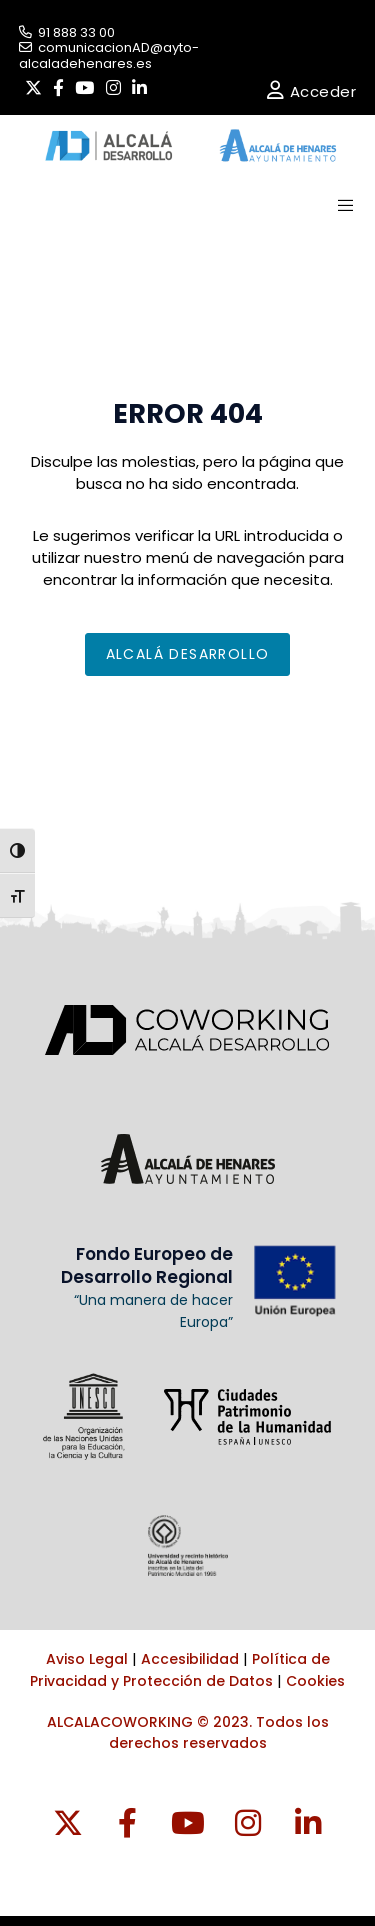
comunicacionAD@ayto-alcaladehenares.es (109, 55)
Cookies (315, 1681)
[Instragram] (248, 1824)
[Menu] (339, 205)
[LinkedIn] (139, 88)
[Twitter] (33, 88)
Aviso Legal (87, 1659)
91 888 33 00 (67, 32)
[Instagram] (113, 88)
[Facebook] (58, 88)
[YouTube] (84, 88)
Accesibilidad (190, 1659)
